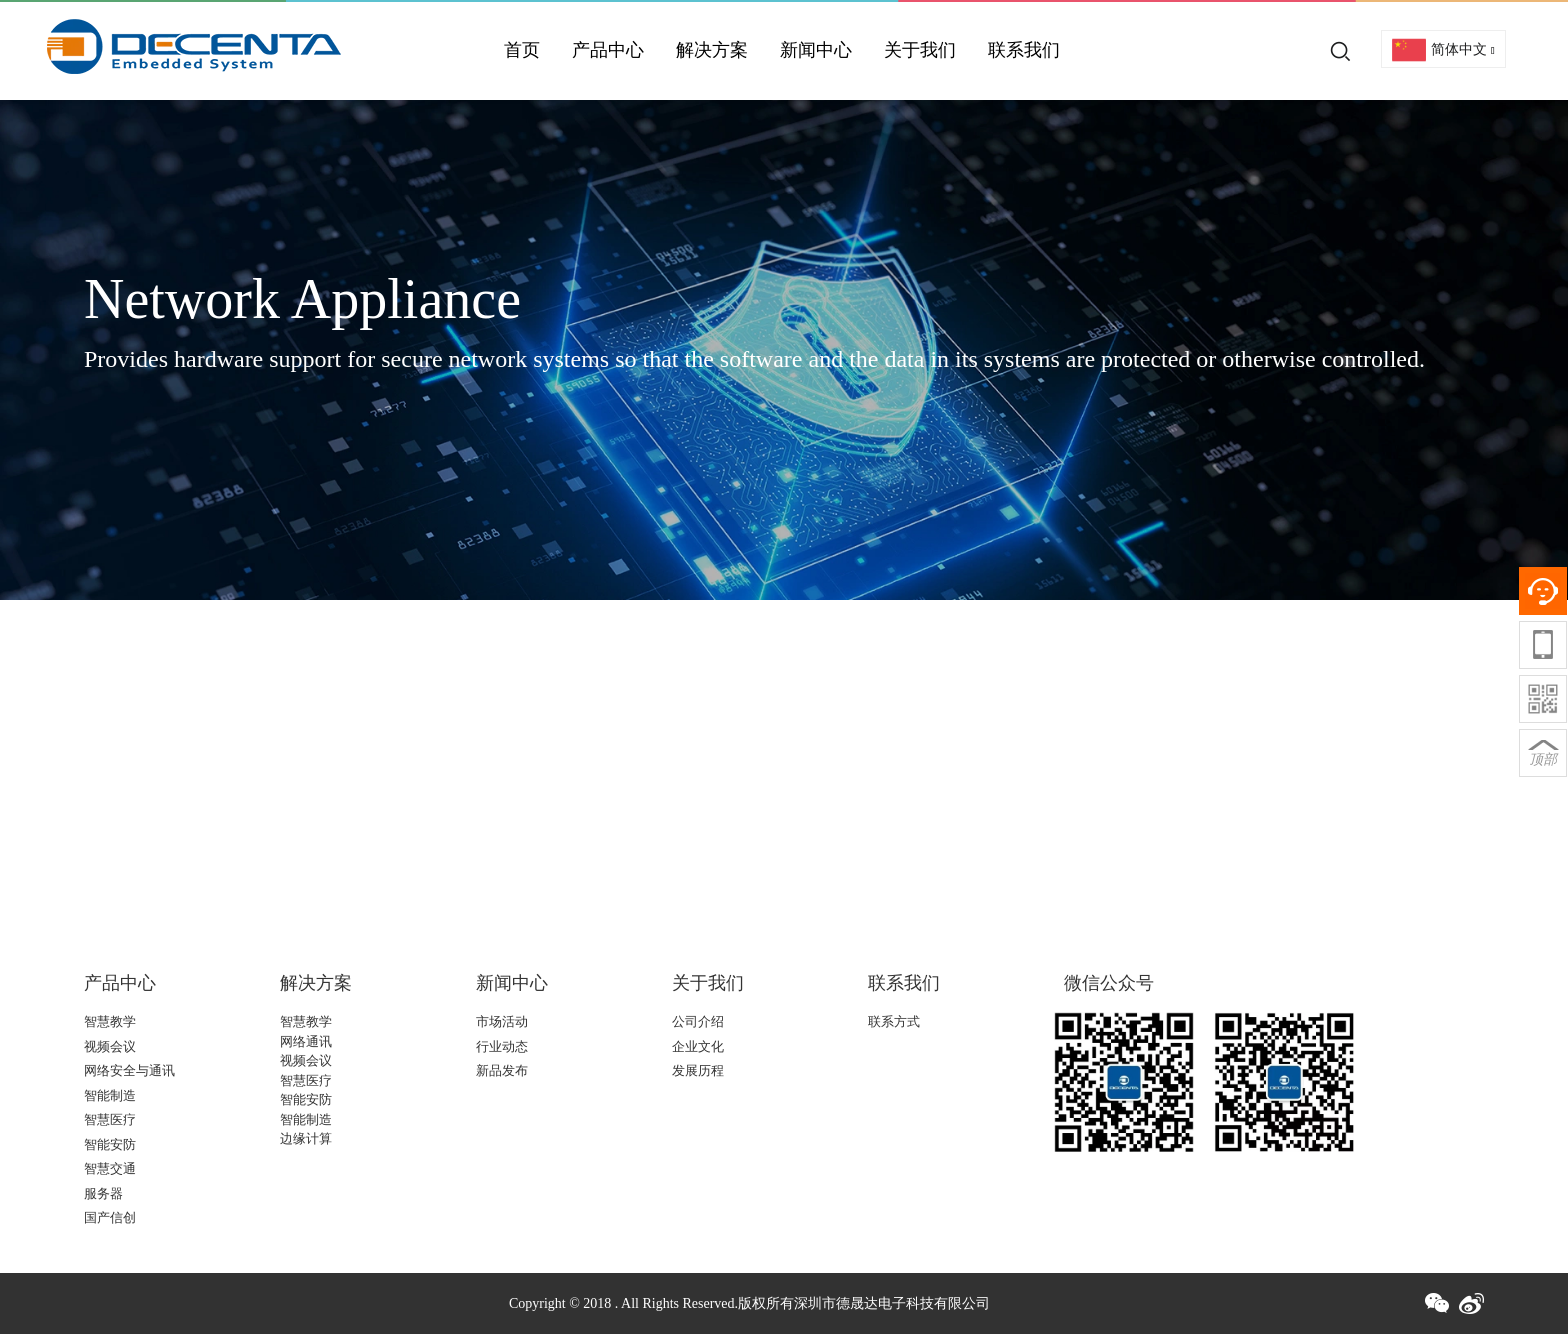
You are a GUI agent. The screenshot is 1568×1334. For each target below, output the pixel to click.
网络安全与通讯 (129, 1070)
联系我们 (1024, 50)
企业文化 (698, 1046)
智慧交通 (110, 1168)
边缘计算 (306, 1138)
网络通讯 (306, 1041)
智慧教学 (110, 1021)
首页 (522, 50)
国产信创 (110, 1217)
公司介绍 (698, 1021)
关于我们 (920, 50)
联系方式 (894, 1021)
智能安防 (110, 1144)
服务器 (103, 1193)
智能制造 (110, 1095)
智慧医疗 (110, 1119)
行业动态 (502, 1046)
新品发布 (502, 1070)
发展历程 (698, 1070)
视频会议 (110, 1046)
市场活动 (502, 1021)
